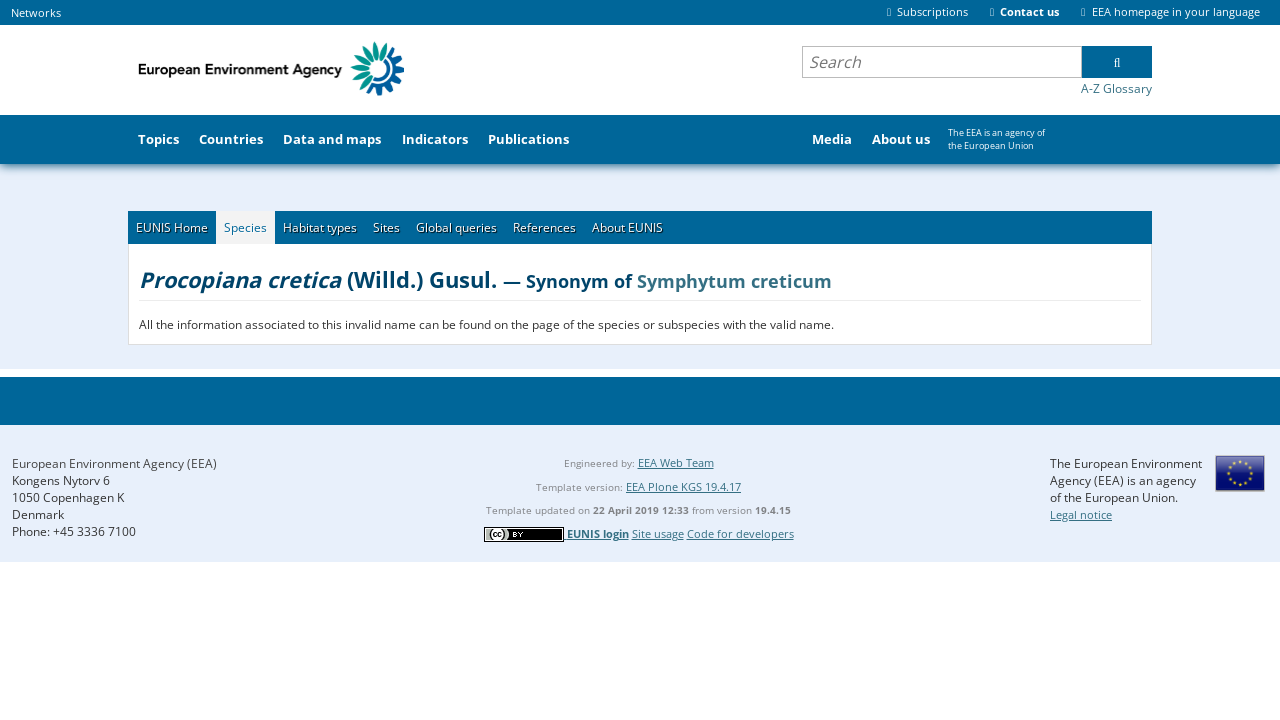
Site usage (658, 533)
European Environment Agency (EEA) (114, 463)
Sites (386, 227)
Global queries (456, 227)
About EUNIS (627, 227)
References (544, 227)
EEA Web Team (676, 462)
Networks (36, 12)
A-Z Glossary (1116, 88)
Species (245, 227)
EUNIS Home (172, 227)
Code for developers (740, 533)
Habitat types (320, 227)
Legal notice (1081, 514)
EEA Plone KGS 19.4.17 (683, 486)
